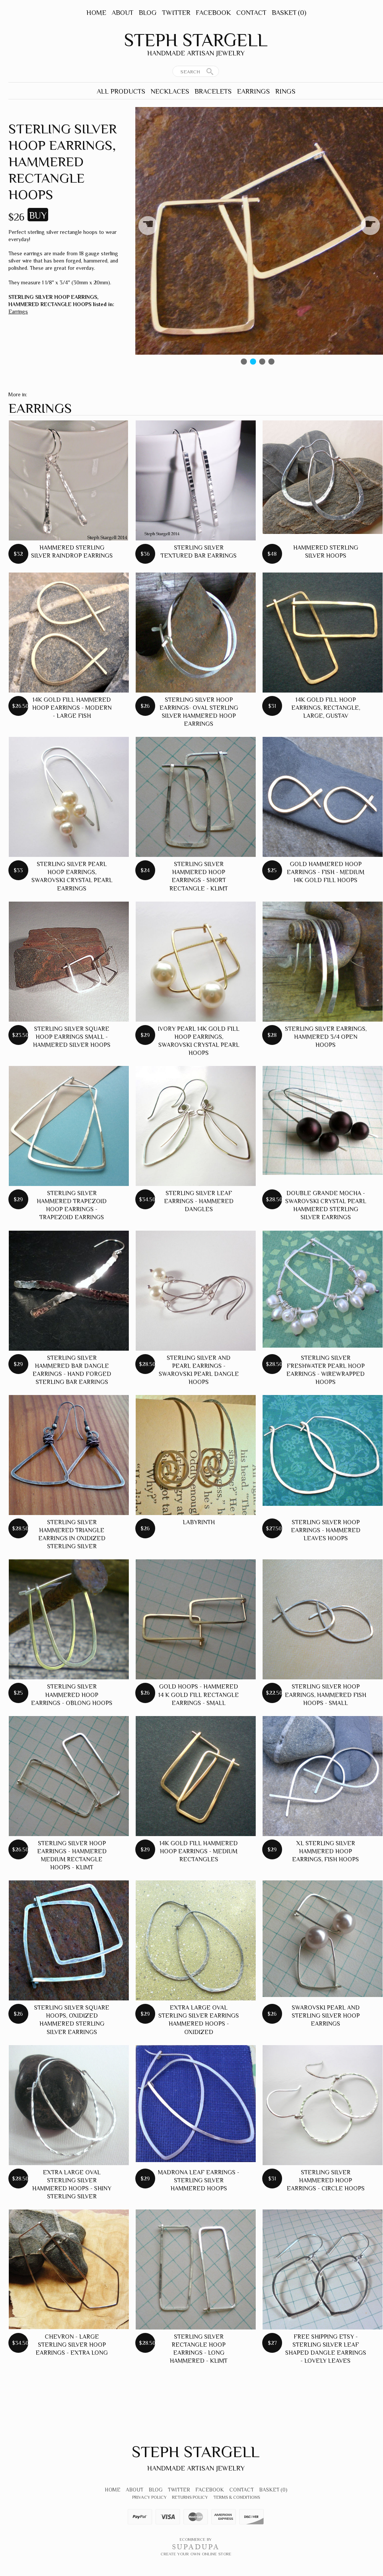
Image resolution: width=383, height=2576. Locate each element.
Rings (285, 91)
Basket (289, 12)
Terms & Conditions (236, 2497)
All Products (121, 91)
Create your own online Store (196, 2554)
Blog (148, 12)
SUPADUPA (196, 2547)
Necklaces (170, 91)
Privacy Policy (149, 2497)
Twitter (176, 12)
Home (96, 12)
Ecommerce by (196, 2539)
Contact (251, 12)
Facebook (213, 12)
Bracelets (213, 91)
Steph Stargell (196, 40)
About (122, 12)
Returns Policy (190, 2497)
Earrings (253, 91)
